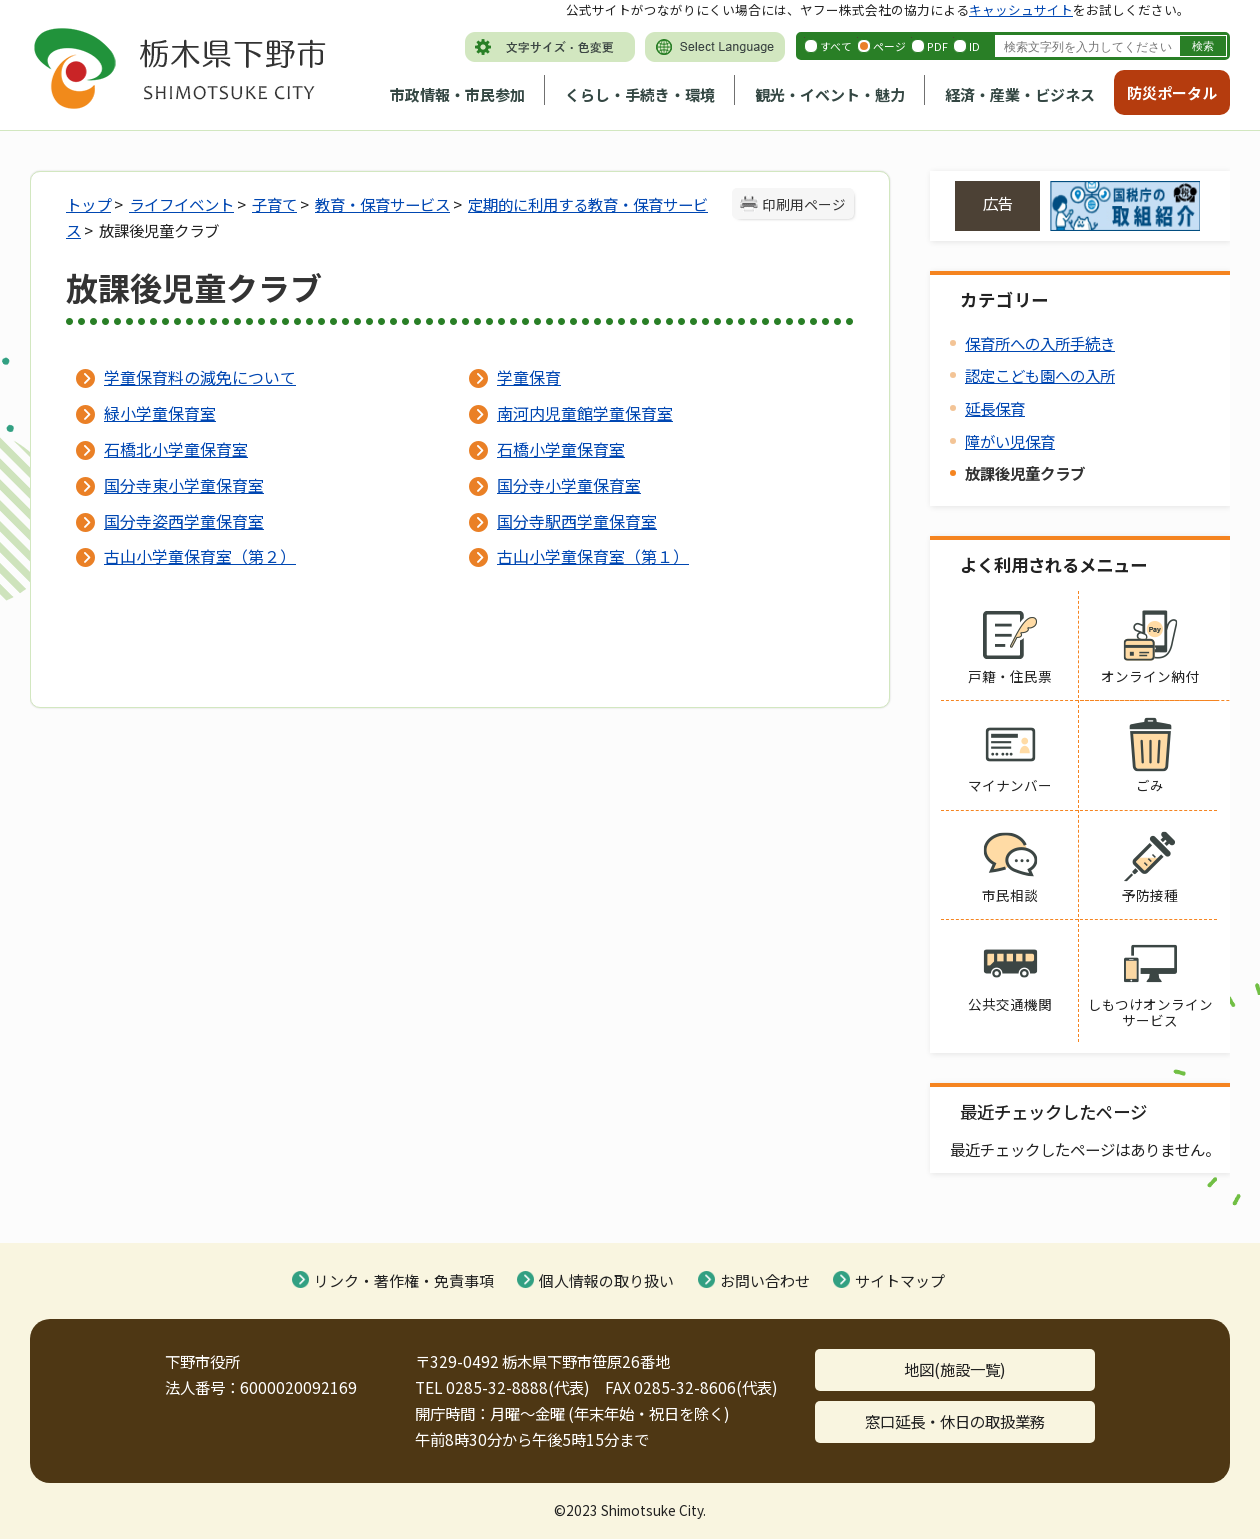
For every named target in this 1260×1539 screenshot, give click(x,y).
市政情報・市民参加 (457, 94)
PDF (937, 46)
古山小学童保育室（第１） (593, 556)
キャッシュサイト (1021, 9)
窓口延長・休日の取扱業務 (955, 1421)
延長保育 (995, 408)
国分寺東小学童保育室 (184, 485)
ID (974, 46)
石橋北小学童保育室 (176, 449)
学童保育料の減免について (200, 377)
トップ (88, 204)
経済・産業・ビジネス (1020, 94)
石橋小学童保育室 (561, 449)
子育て (274, 204)
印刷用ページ (804, 204)
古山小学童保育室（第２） (200, 556)
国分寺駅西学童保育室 (577, 521)
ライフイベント (181, 204)
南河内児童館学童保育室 (585, 413)
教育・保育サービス (382, 204)
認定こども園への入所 (1040, 375)
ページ (889, 46)
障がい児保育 (1010, 441)
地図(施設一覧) (955, 1369)
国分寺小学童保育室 (569, 485)
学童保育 (529, 377)
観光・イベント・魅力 (830, 94)
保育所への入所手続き (1040, 343)
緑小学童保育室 (160, 413)
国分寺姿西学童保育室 (184, 521)
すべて (836, 46)
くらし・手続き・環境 (640, 94)
